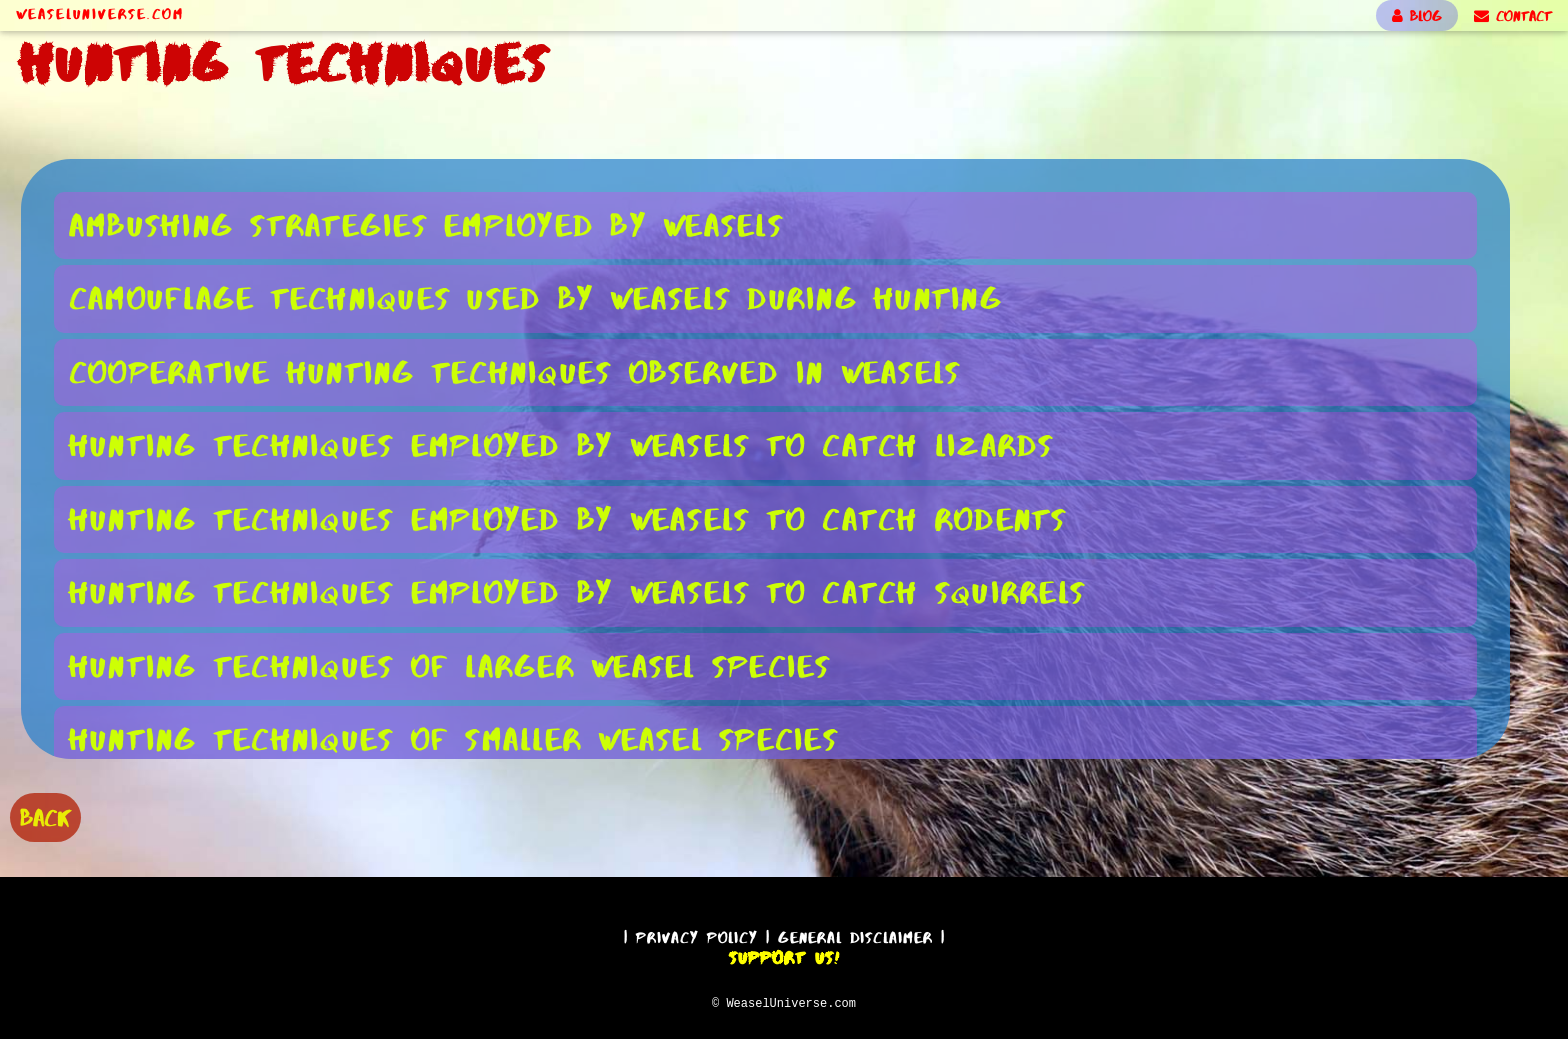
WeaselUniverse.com (100, 14)
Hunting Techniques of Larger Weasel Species (450, 665)
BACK (45, 815)
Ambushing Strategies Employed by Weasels (426, 224)
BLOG (1417, 16)
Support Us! (784, 955)
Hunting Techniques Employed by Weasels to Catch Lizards (562, 444)
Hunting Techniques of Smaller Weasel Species (454, 738)
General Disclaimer (855, 934)
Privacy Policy (697, 934)
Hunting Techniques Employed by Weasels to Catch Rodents (568, 518)
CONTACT (1513, 16)
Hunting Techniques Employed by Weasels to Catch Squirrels (577, 591)
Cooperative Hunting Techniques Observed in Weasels (515, 371)
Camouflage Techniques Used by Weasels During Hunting (536, 297)
